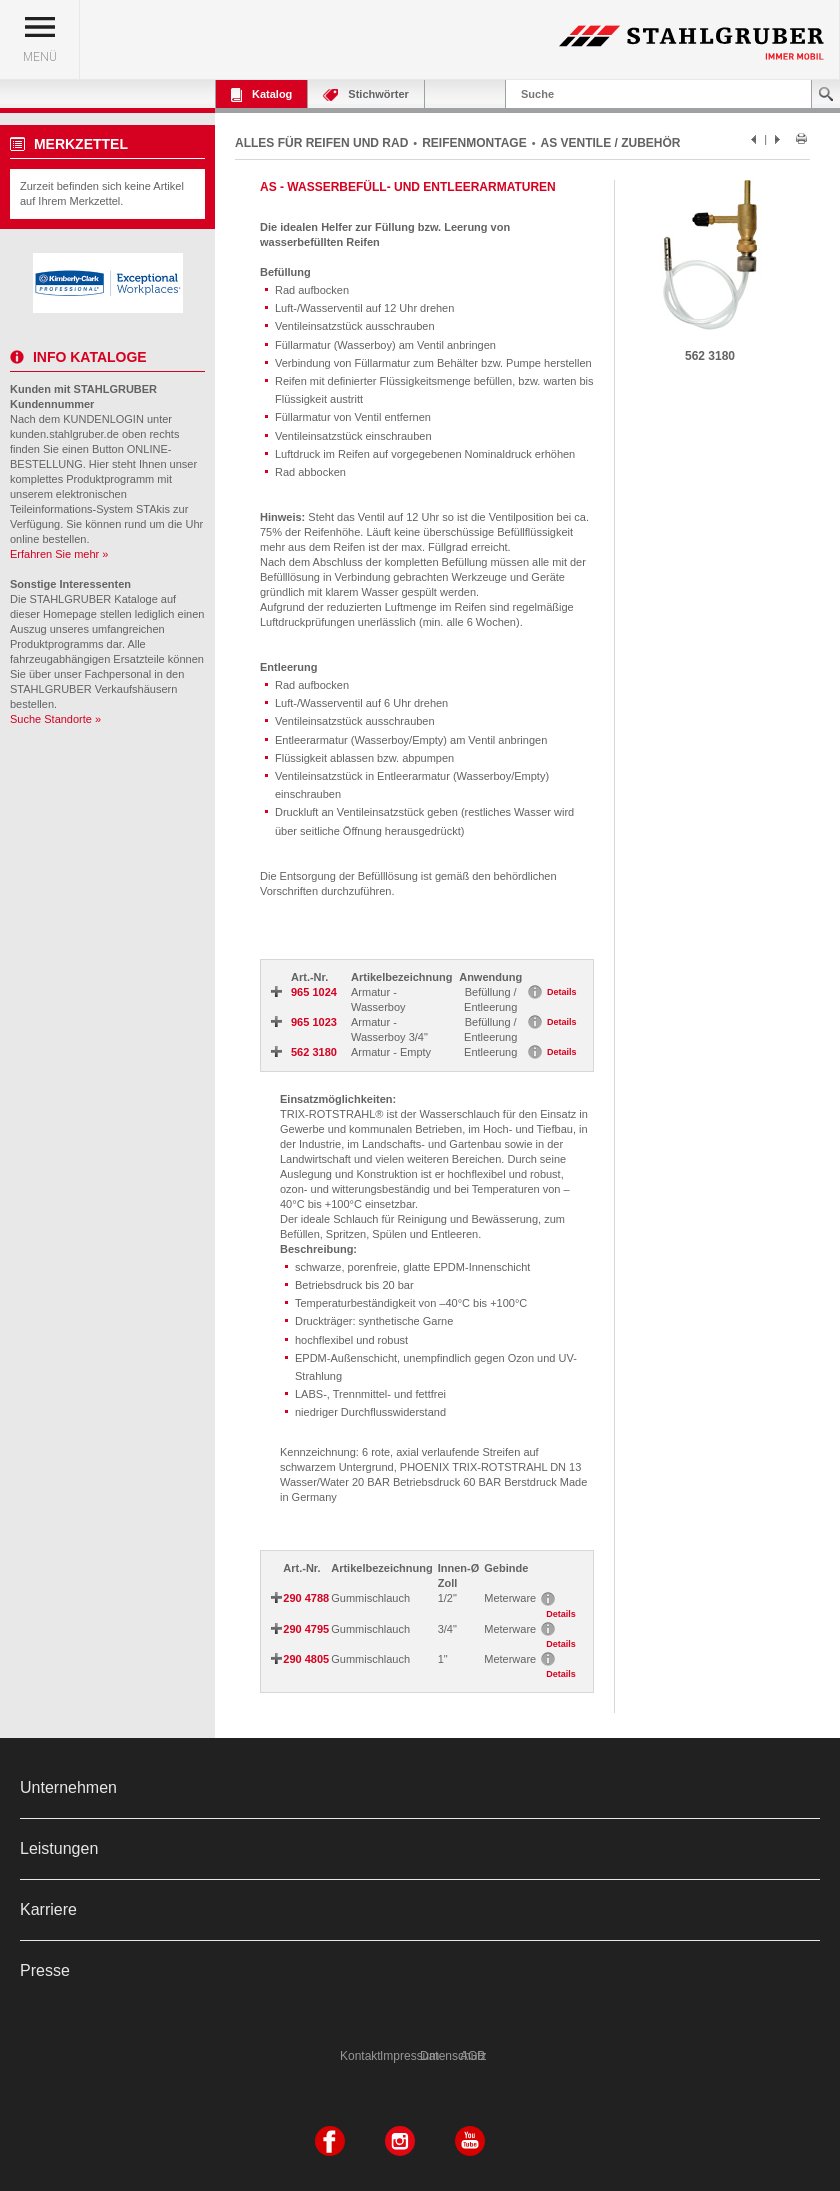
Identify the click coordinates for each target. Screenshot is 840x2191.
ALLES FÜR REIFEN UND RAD (321, 143)
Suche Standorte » (55, 719)
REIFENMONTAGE (474, 143)
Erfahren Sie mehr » (59, 554)
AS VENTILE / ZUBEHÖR (611, 143)
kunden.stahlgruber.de (64, 434)
